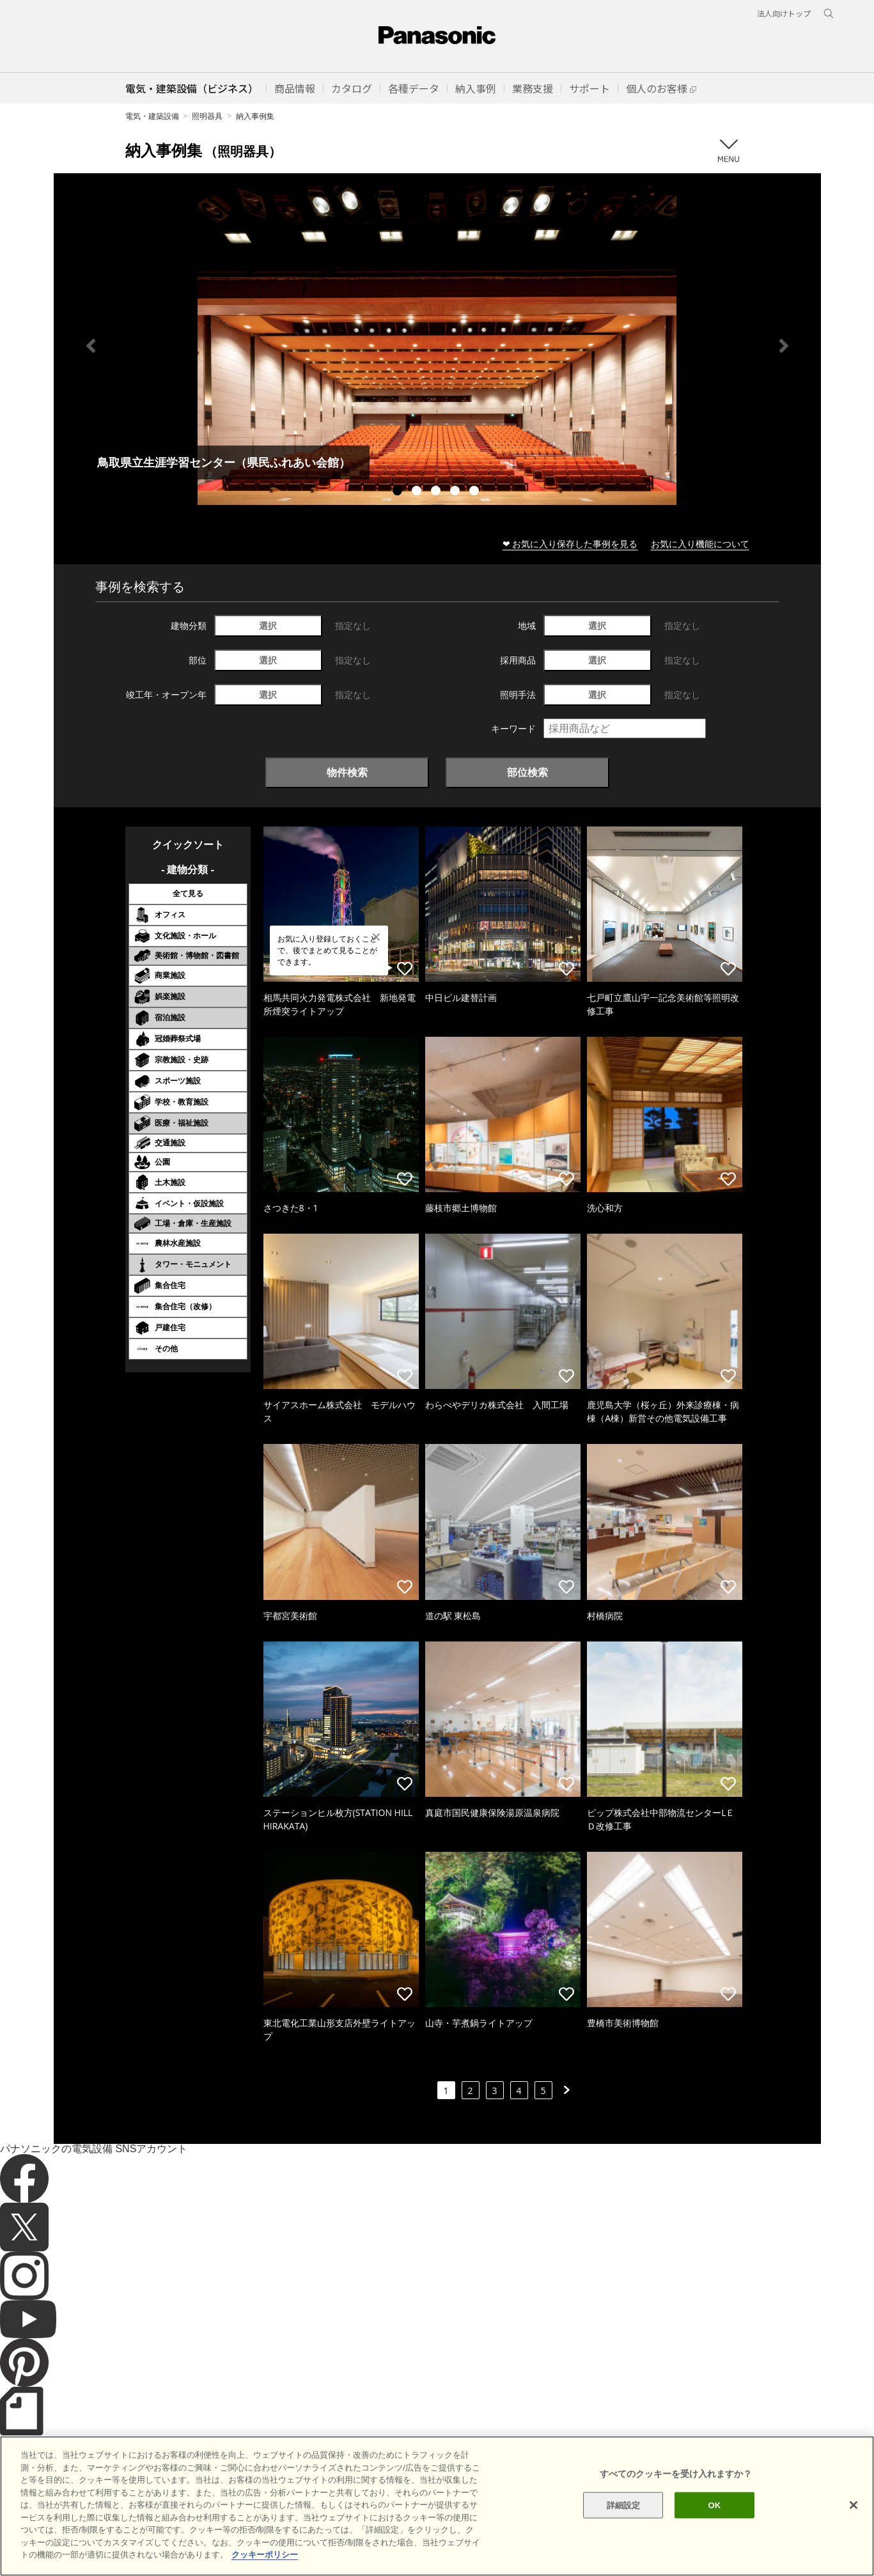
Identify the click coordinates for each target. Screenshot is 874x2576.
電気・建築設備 (152, 116)
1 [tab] (399, 492)
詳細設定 (624, 2541)
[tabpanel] (437, 345)
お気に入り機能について (700, 544)
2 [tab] (418, 492)
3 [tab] (437, 492)
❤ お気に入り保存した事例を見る (570, 544)
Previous (91, 346)
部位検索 (527, 772)
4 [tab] (456, 492)
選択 (268, 625)
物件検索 (347, 772)
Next (784, 346)
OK (714, 2541)
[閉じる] (853, 2541)
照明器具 (207, 116)
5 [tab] (475, 492)
